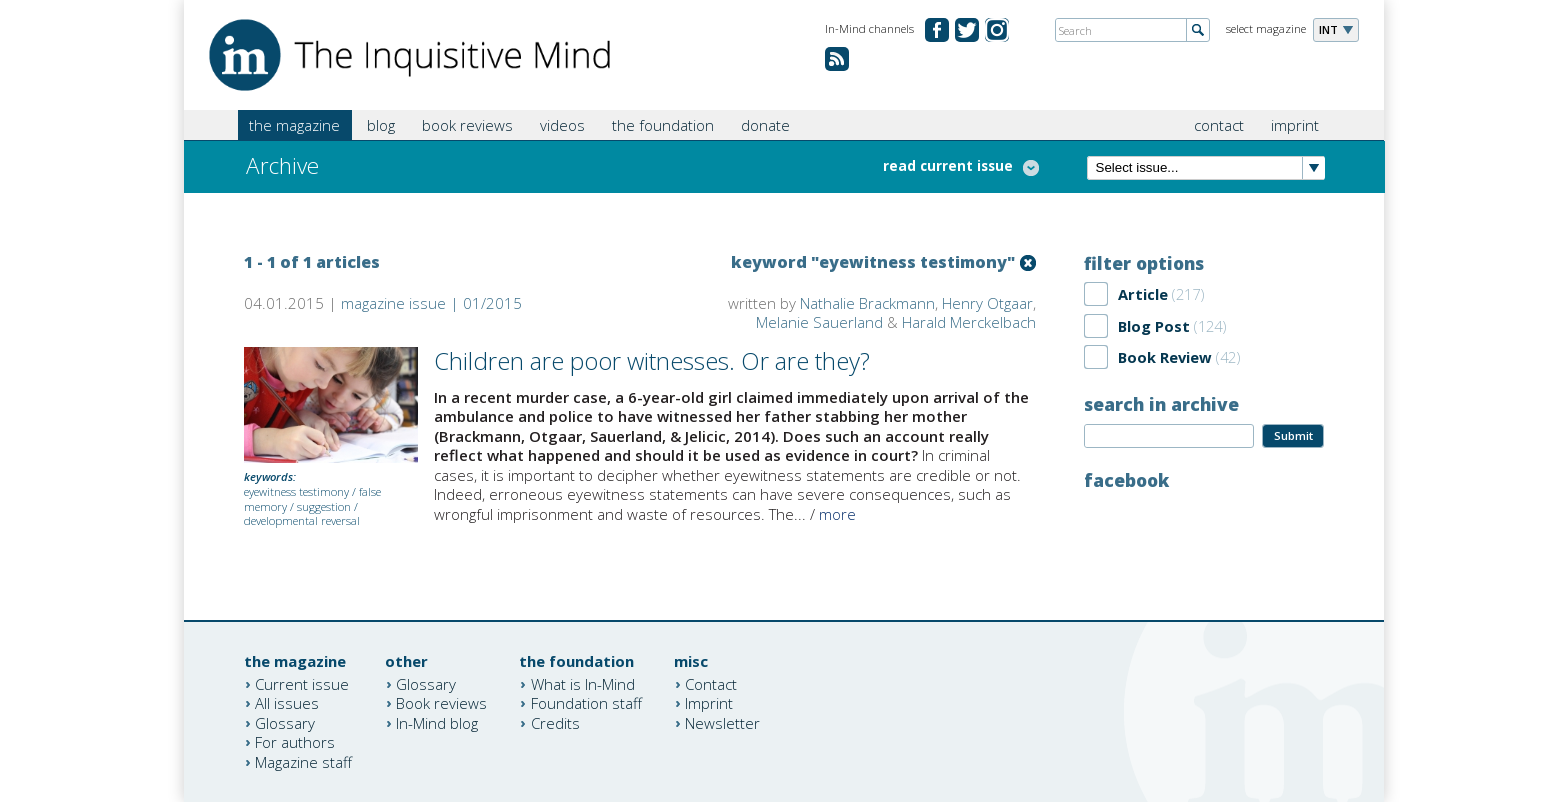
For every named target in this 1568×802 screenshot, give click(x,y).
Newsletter (722, 722)
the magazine (294, 125)
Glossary (285, 722)
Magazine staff (303, 761)
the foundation (663, 125)
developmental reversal (302, 520)
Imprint (709, 703)
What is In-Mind (583, 683)
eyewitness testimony (296, 491)
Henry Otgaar (987, 303)
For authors (295, 742)
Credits (555, 722)
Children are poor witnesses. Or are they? (652, 360)
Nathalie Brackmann (867, 303)
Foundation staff (586, 703)
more (837, 514)
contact (1219, 125)
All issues (287, 703)
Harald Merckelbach (969, 322)
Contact (711, 683)
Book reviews (441, 703)
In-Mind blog (437, 722)
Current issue (302, 683)
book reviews (467, 125)
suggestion (324, 506)
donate (765, 125)
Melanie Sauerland (819, 322)
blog (381, 125)
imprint (1295, 125)
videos (562, 125)
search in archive (1161, 404)
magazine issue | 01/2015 (431, 303)
